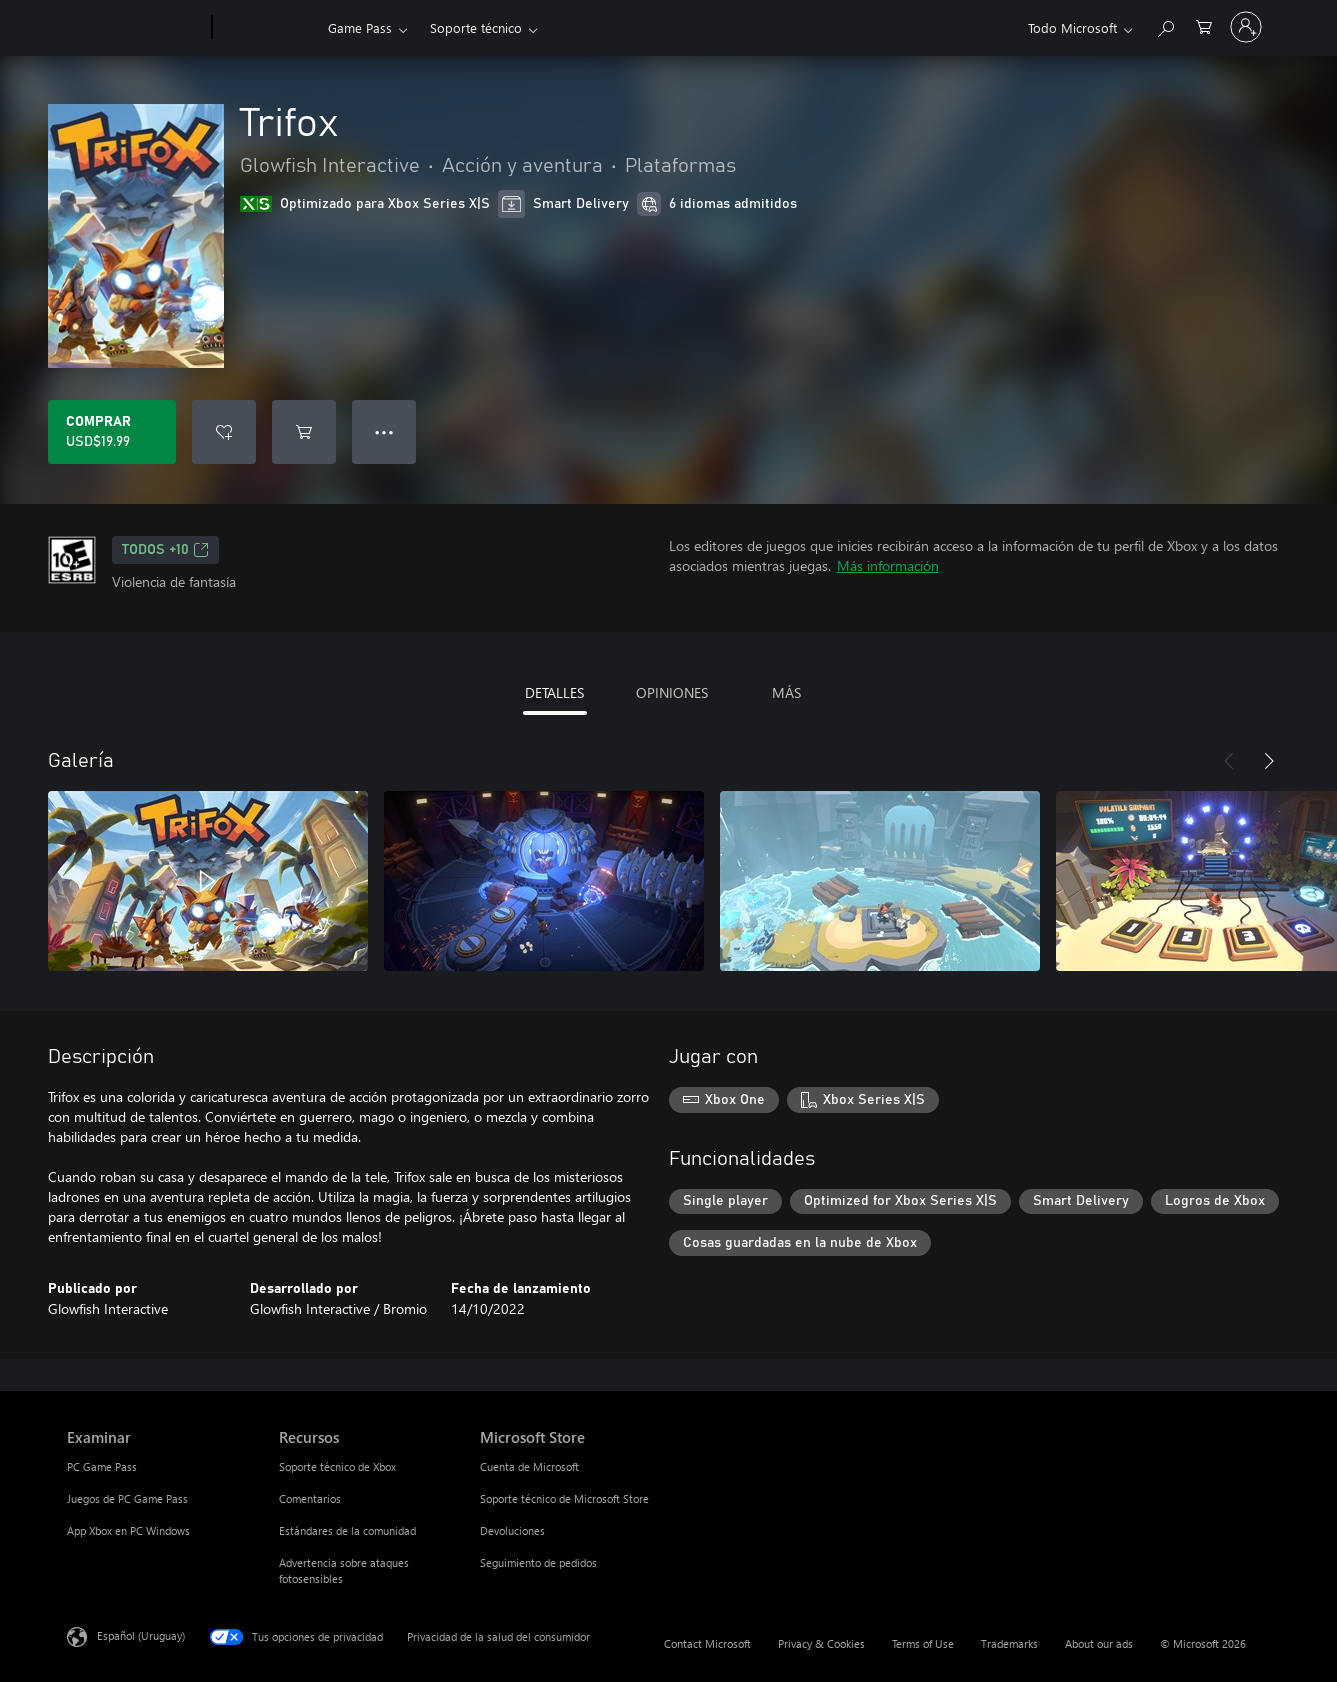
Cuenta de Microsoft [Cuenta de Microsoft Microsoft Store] (529, 1466)
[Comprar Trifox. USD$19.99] (112, 432)
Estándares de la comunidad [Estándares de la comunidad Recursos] (347, 1530)
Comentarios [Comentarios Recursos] (310, 1498)
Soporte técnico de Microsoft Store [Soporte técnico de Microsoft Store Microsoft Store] (564, 1498)
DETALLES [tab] (554, 692)
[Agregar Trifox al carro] (304, 432)
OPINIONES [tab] (672, 692)
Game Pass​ (360, 27)
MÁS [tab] (786, 692)
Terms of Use (923, 1643)
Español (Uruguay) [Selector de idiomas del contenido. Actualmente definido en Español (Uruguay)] (141, 1635)
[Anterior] (1229, 761)
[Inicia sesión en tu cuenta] (1246, 27)
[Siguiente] (1269, 761)
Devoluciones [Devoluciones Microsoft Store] (512, 1530)
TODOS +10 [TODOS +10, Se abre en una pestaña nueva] (165, 550)
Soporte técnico (476, 27)
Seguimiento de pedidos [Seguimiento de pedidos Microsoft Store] (538, 1562)
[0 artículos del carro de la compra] (1204, 25)
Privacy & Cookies (821, 1643)
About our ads (1099, 1643)
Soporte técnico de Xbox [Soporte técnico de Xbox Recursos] (337, 1466)
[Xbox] (267, 28)
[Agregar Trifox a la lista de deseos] (224, 432)
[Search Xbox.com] (1165, 25)
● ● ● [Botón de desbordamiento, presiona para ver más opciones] (384, 431)
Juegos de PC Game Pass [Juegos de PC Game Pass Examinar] (127, 1498)
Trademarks (1009, 1643)
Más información (888, 565)
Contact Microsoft (707, 1643)
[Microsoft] (135, 28)
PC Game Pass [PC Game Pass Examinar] (102, 1466)
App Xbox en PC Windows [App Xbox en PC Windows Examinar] (128, 1530)
